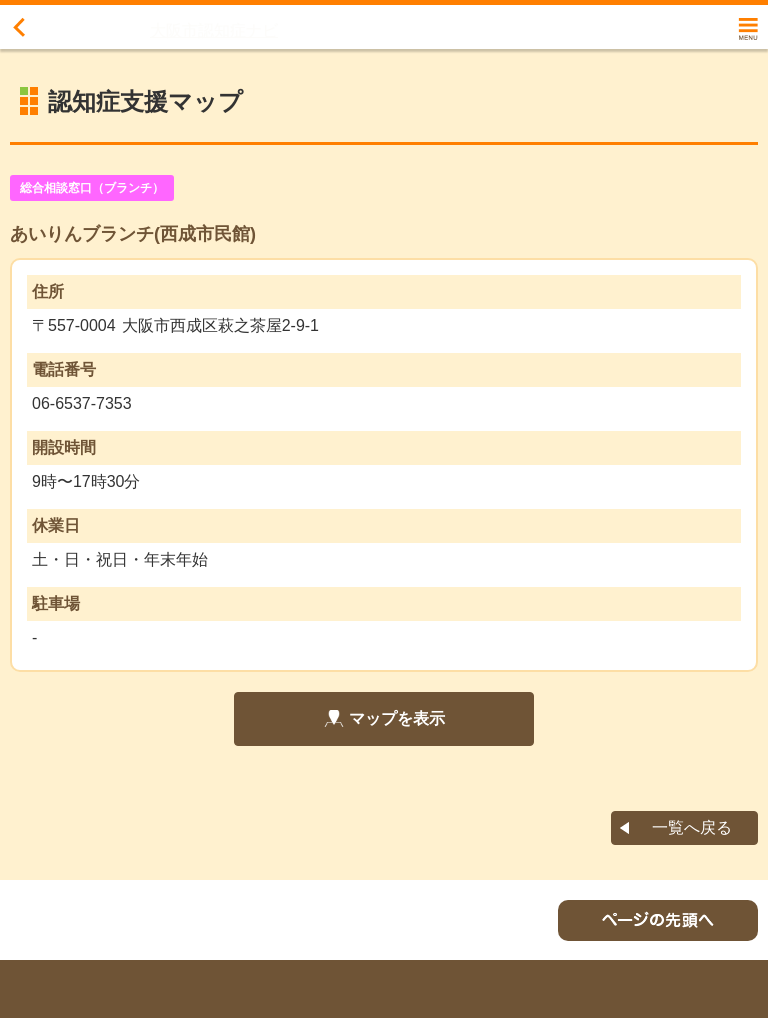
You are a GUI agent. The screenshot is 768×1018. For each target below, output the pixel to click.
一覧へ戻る (692, 827)
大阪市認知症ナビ (214, 30)
